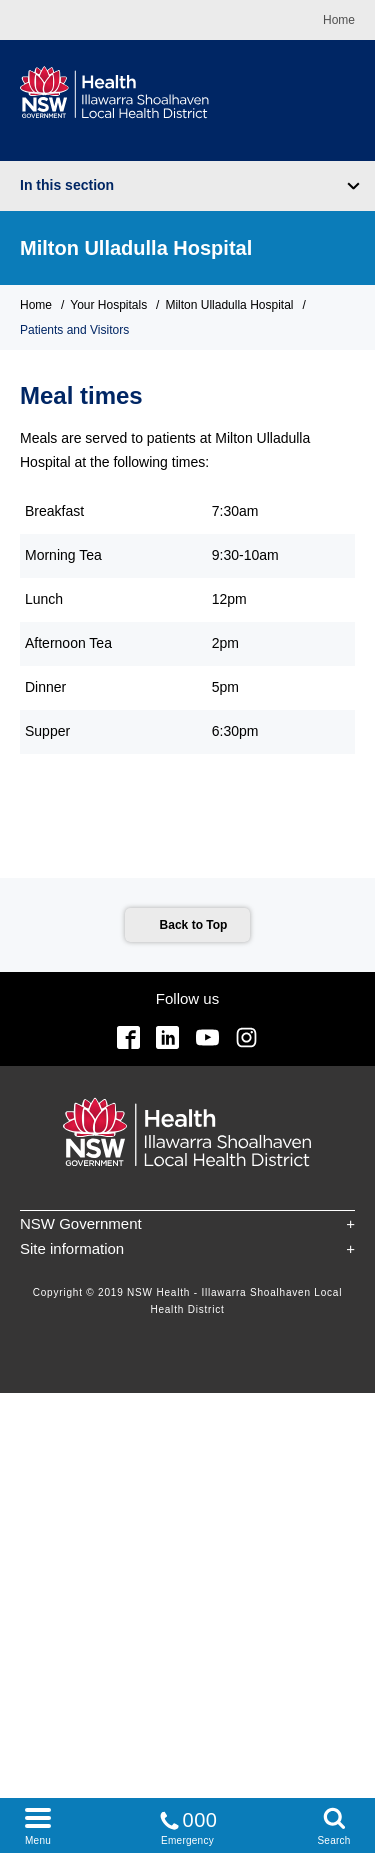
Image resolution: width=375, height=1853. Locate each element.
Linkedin (167, 1037)
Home (339, 20)
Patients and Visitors (74, 330)
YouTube (207, 1037)
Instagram (246, 1037)
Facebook (128, 1037)
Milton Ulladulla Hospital (136, 248)
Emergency (188, 1824)
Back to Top (194, 925)
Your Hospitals (108, 305)
